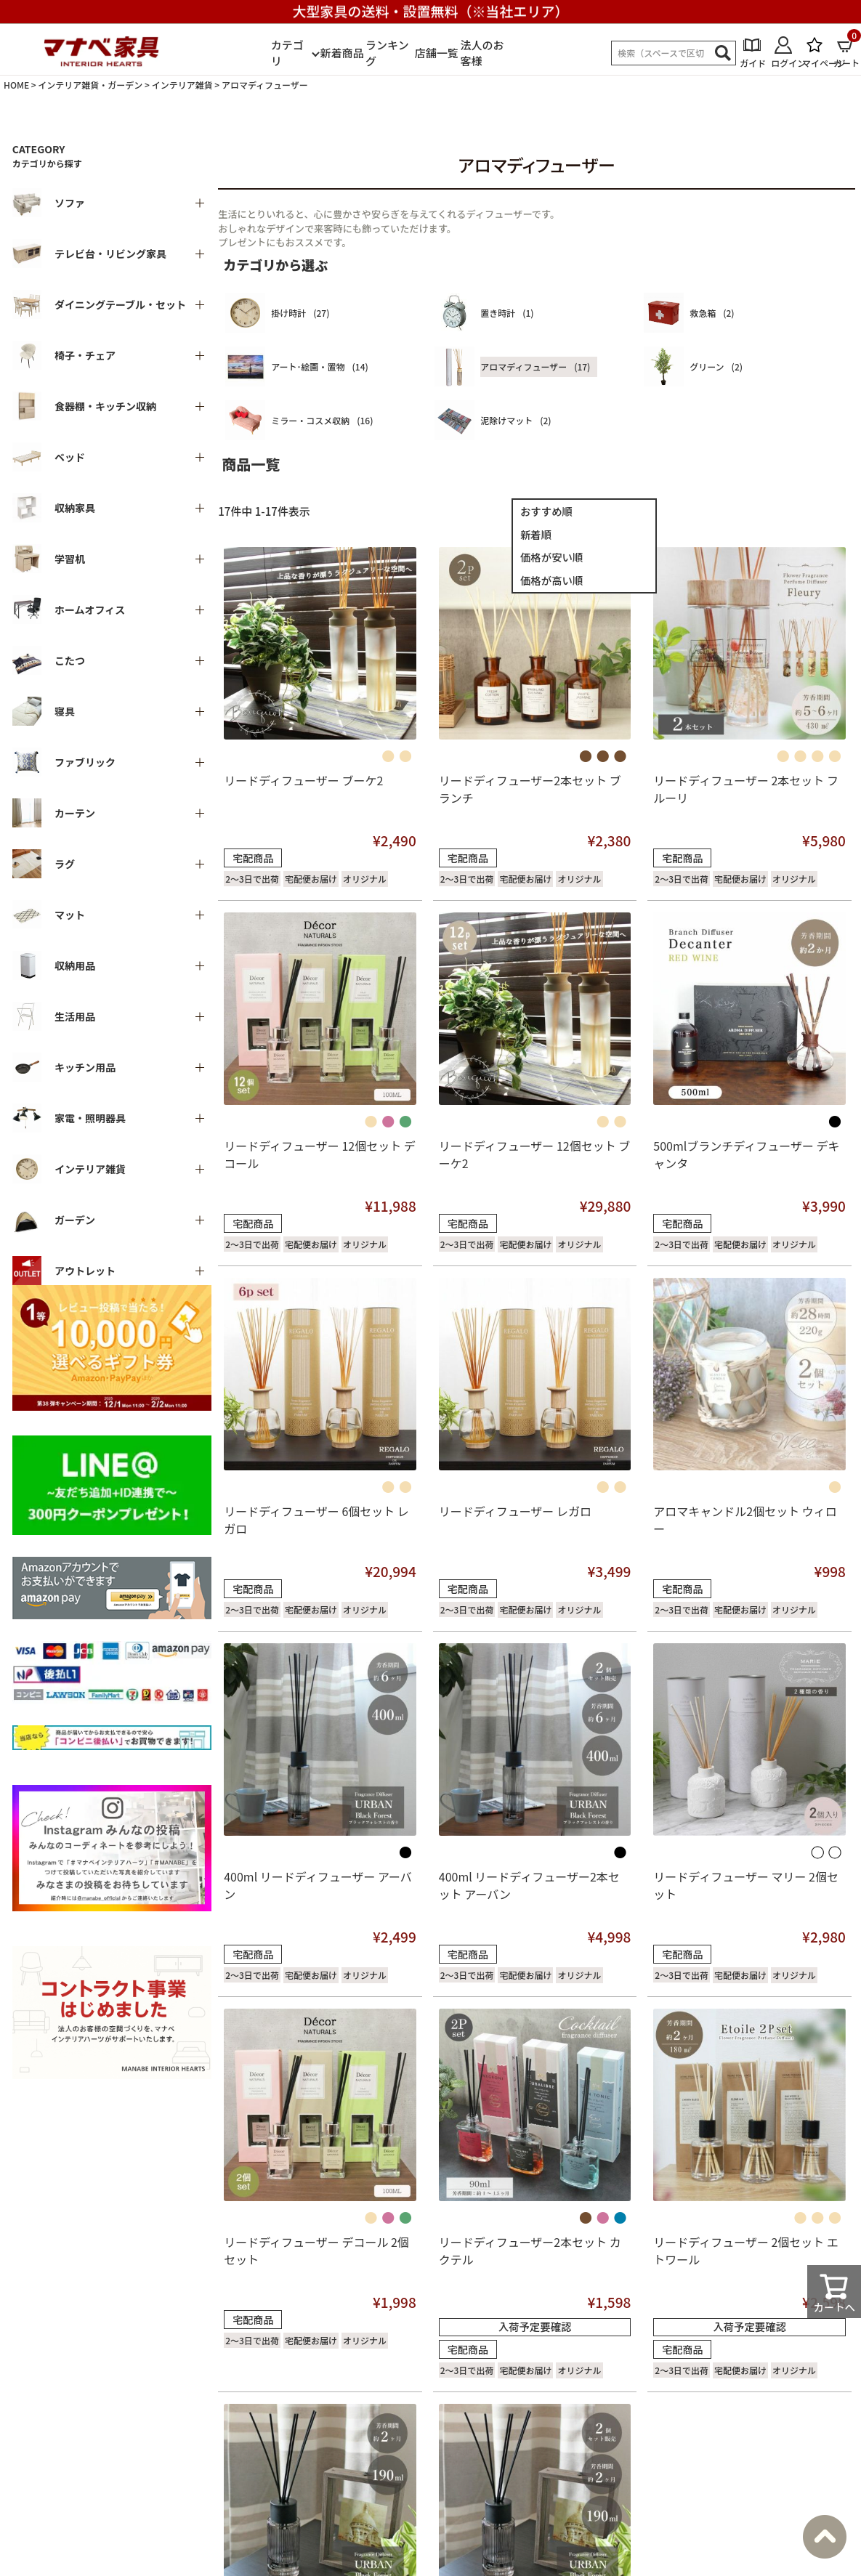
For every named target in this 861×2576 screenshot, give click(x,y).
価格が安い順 (551, 556)
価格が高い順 (551, 580)
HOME (16, 84)
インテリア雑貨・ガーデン (90, 84)
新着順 (535, 534)
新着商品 (341, 52)
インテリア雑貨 (182, 84)
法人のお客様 (482, 53)
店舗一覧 (436, 52)
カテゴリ (287, 53)
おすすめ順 (546, 511)
